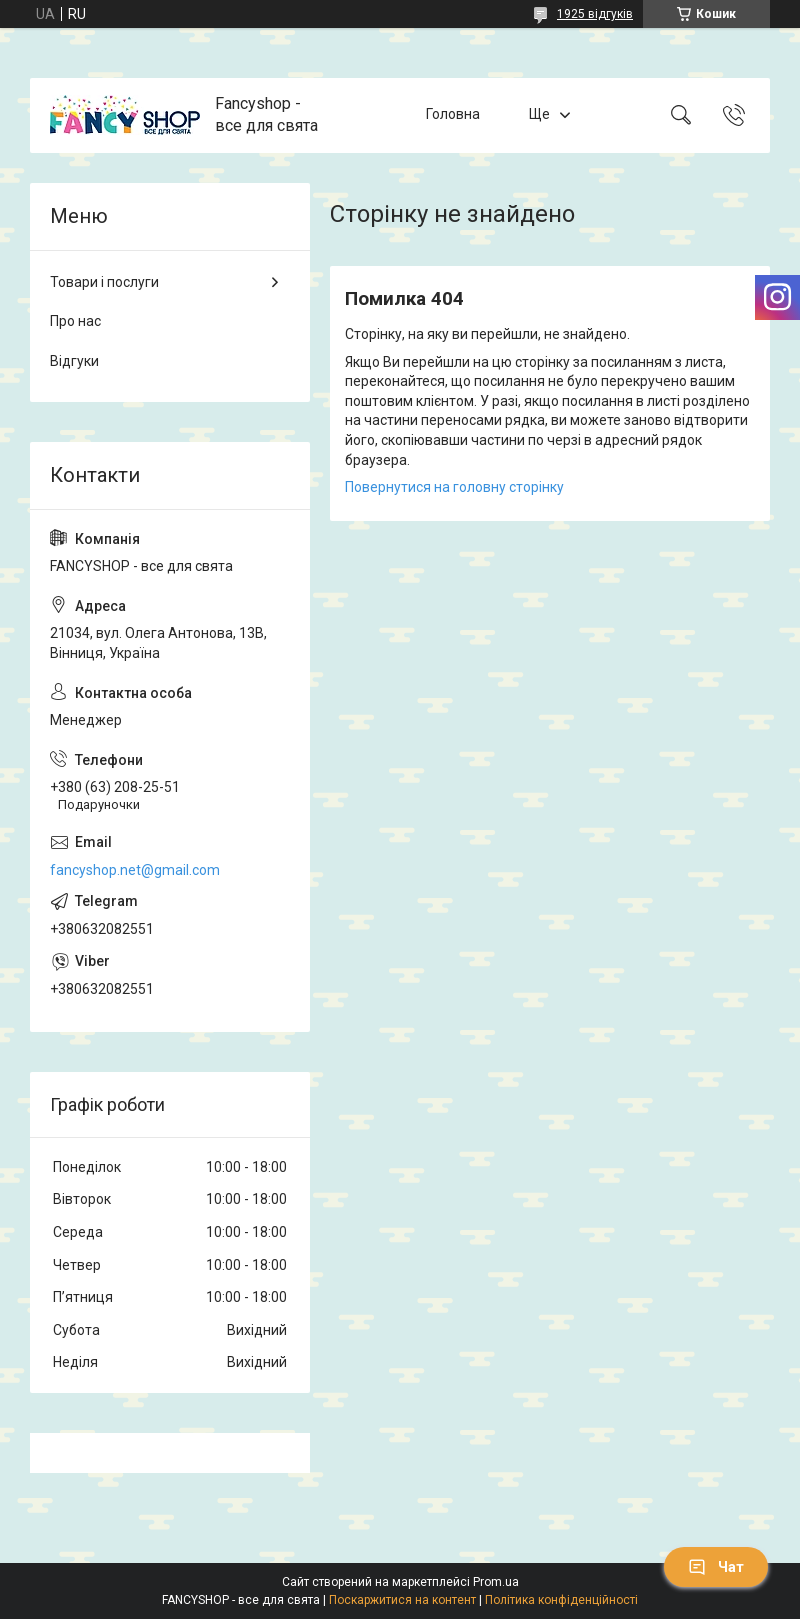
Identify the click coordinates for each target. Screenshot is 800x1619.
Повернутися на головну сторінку (454, 487)
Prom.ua (496, 1582)
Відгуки (74, 361)
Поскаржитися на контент (402, 1600)
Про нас (75, 321)
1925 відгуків (595, 14)
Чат (716, 1567)
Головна (453, 115)
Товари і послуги (104, 282)
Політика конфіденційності (561, 1600)
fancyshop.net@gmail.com (135, 870)
